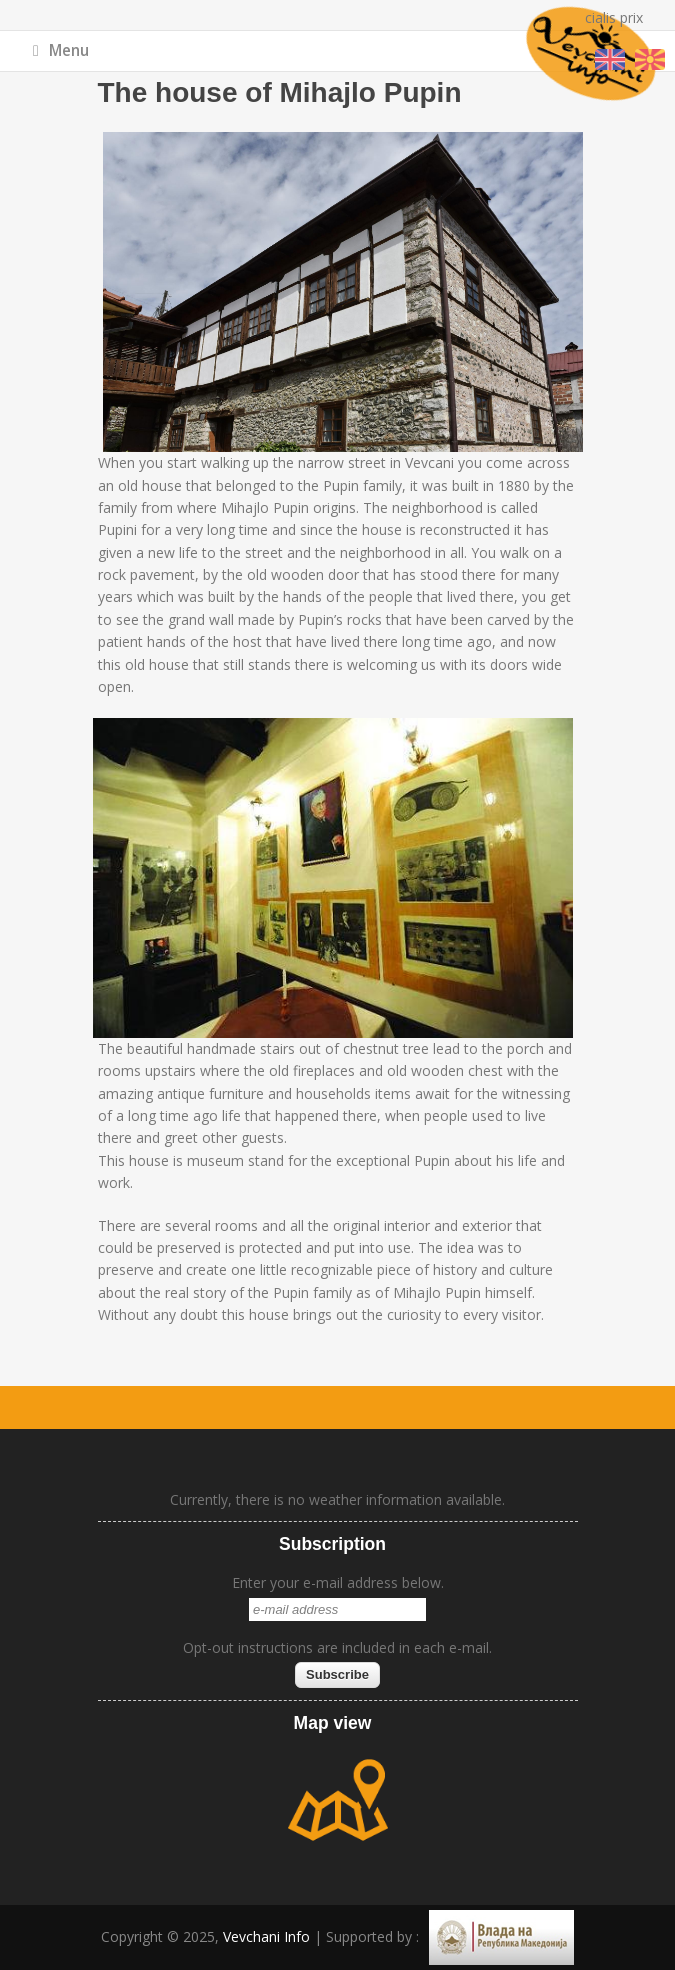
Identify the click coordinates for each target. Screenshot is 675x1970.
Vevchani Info (266, 1936)
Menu (61, 50)
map (338, 1800)
